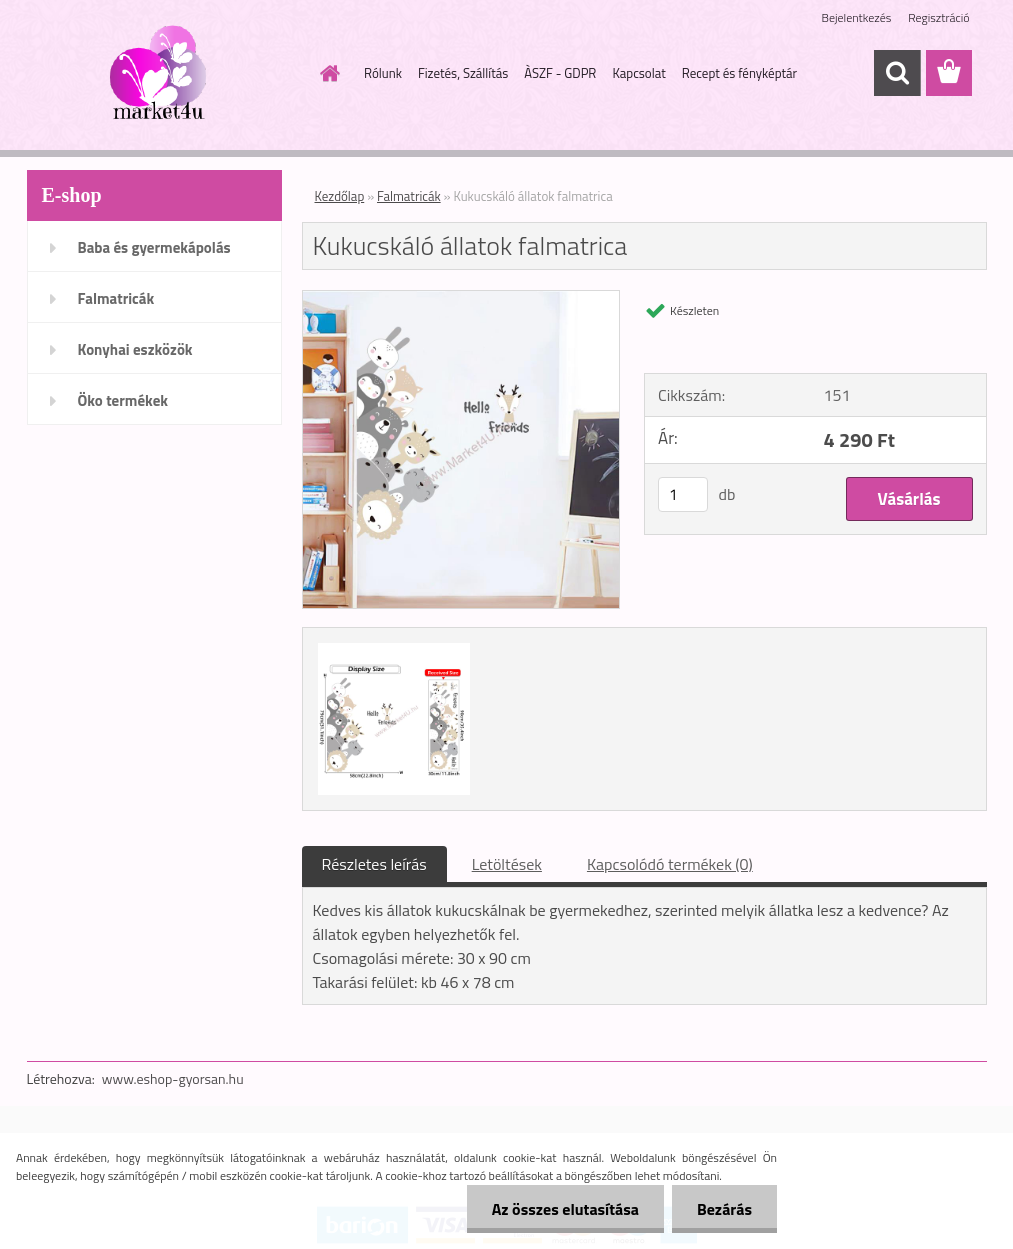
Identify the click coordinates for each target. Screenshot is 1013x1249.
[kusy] (683, 494)
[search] (897, 73)
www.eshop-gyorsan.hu (173, 1078)
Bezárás (724, 1209)
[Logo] (164, 74)
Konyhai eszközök (135, 349)
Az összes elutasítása (565, 1209)
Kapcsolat (638, 73)
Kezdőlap (340, 196)
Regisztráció (938, 17)
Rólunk (383, 73)
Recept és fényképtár (739, 73)
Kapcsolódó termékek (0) (670, 864)
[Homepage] (326, 73)
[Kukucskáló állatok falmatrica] (461, 299)
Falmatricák (116, 298)
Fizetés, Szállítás (463, 73)
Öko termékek (123, 400)
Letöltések (507, 864)
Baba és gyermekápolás (154, 247)
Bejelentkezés (857, 17)
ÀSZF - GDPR (560, 73)
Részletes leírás (374, 864)
